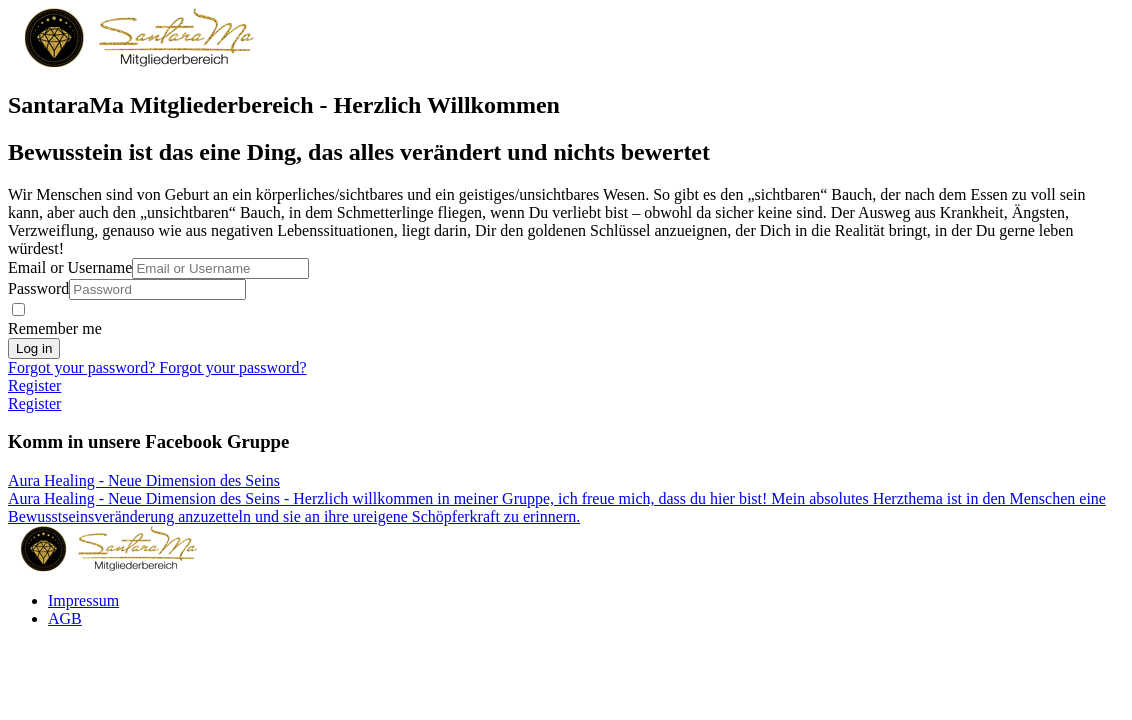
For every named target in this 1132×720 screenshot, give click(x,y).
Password (38, 288)
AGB (65, 618)
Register (34, 385)
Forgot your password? (83, 367)
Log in (34, 348)
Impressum (83, 600)
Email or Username (70, 267)
